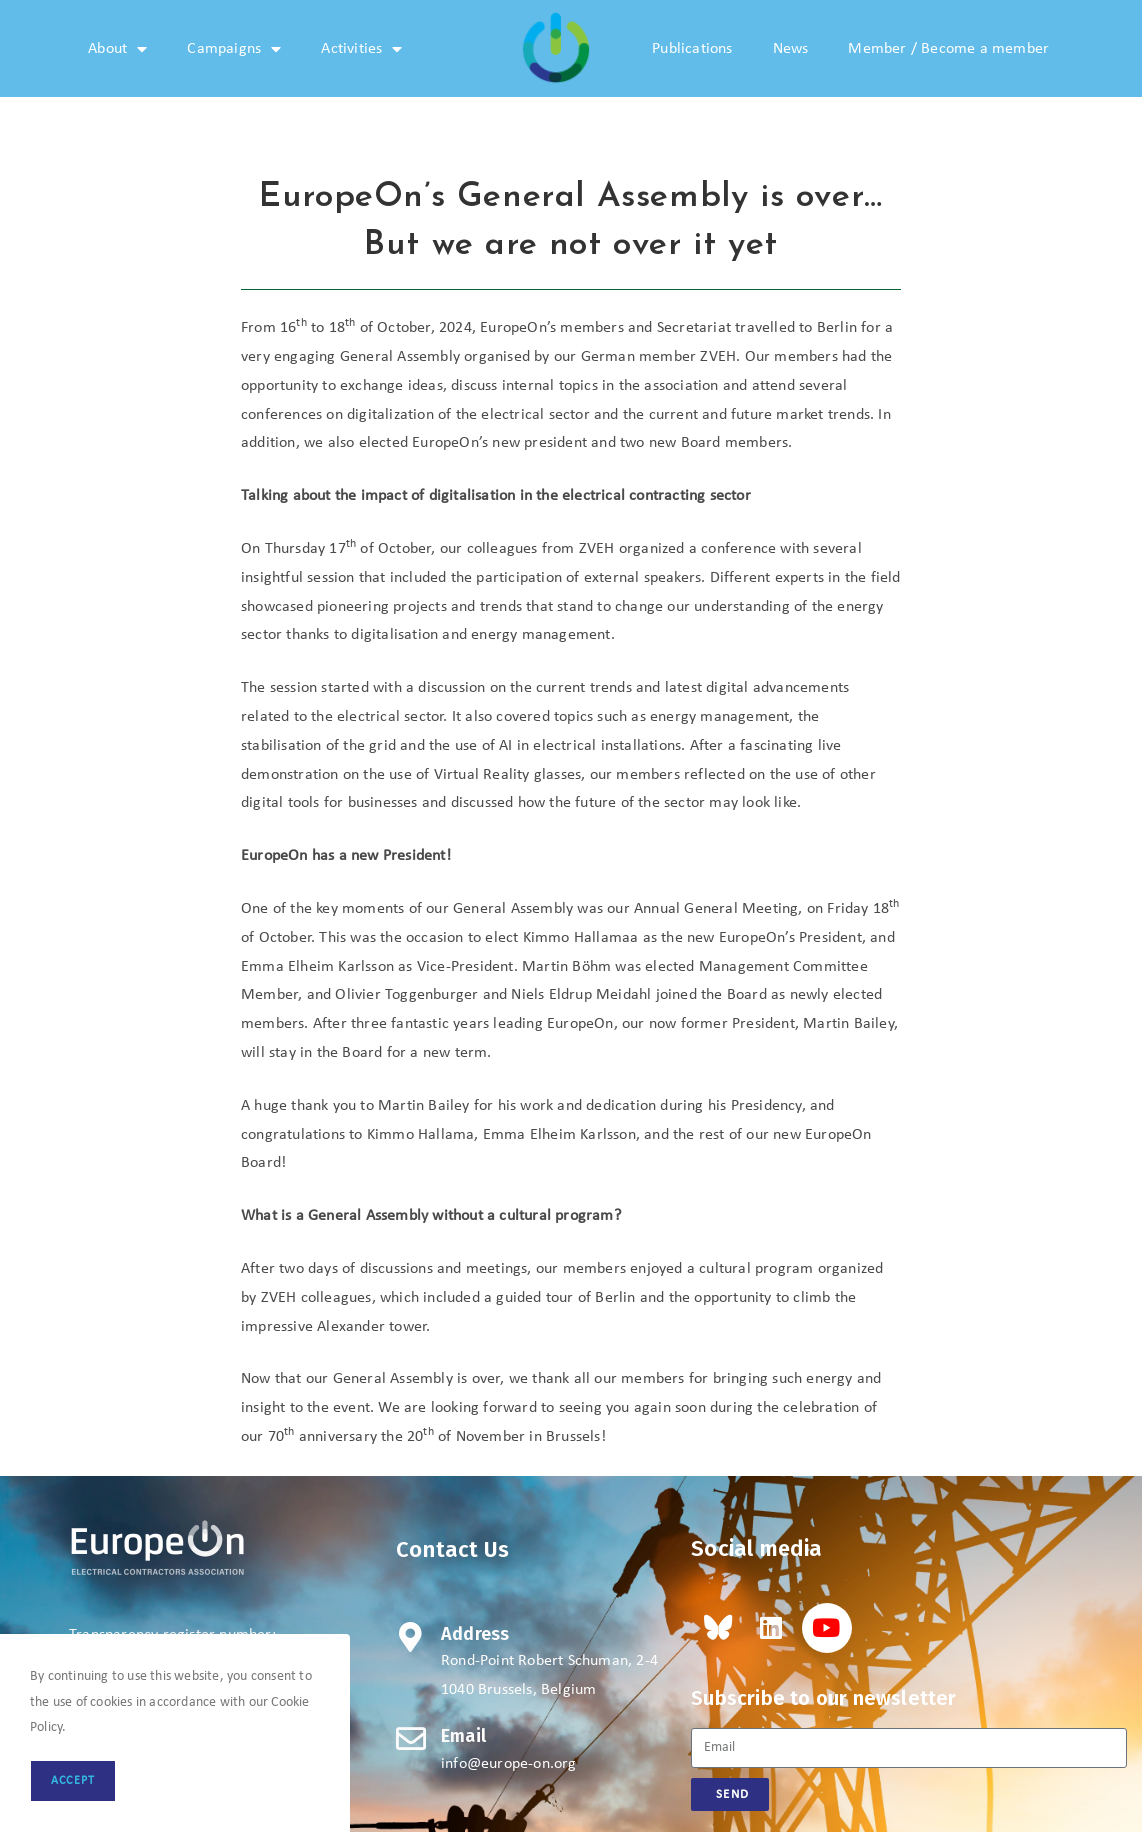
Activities (361, 49)
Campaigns (234, 49)
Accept (73, 1781)
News (791, 49)
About (117, 49)
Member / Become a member (948, 49)
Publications (692, 49)
